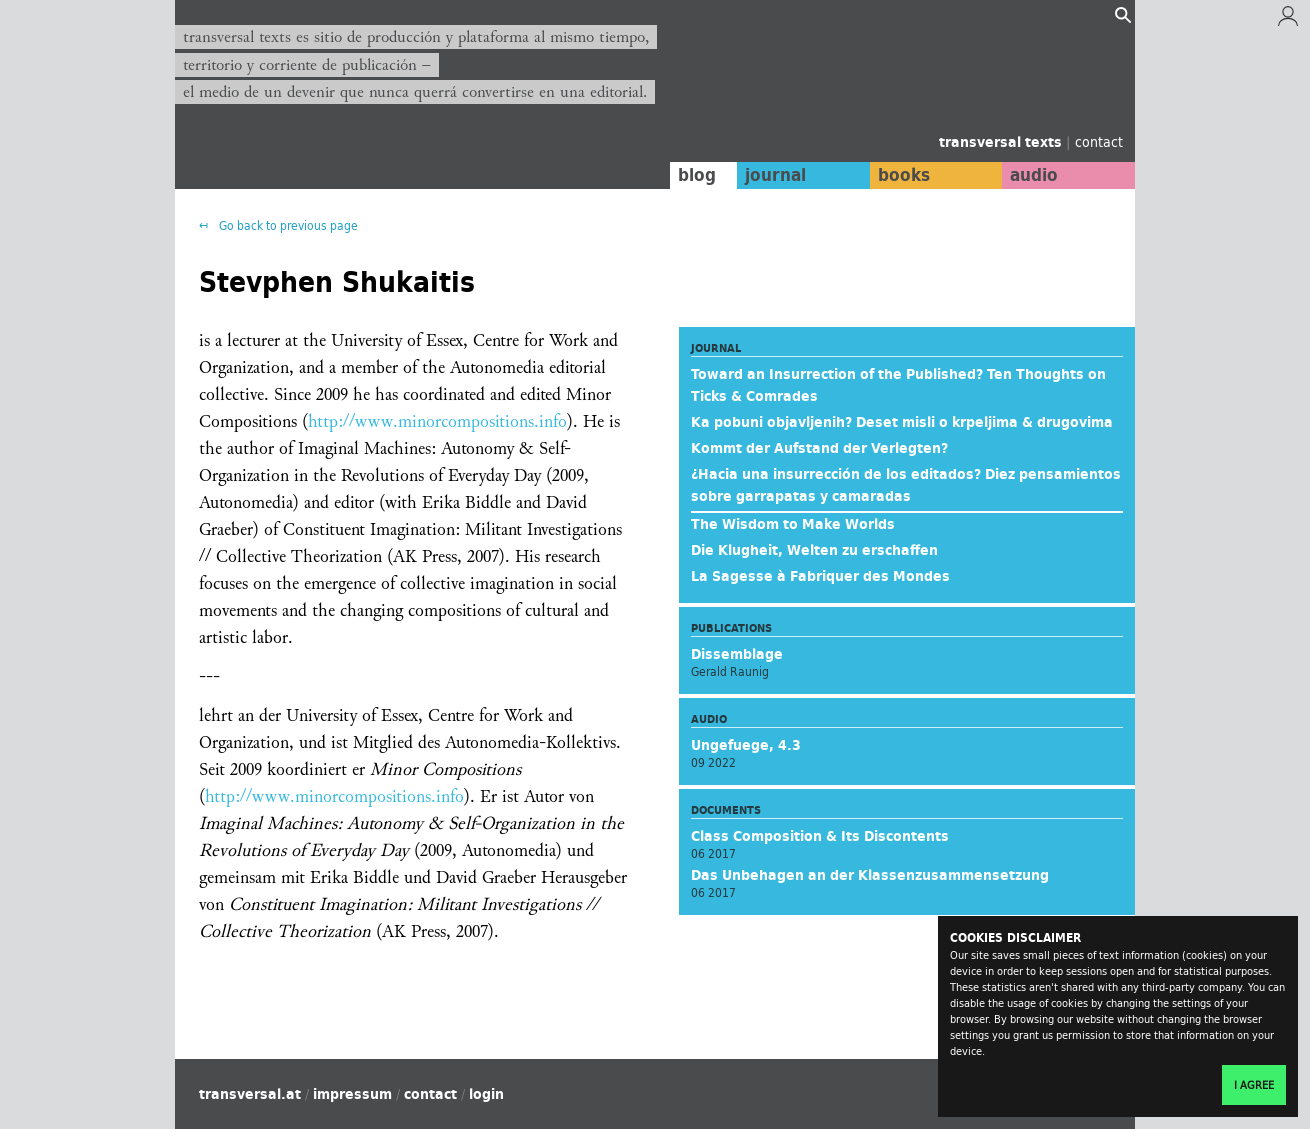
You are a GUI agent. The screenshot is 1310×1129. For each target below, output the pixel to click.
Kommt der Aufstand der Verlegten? (819, 448)
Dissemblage (737, 654)
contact (1099, 141)
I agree (1254, 1085)
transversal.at (250, 1094)
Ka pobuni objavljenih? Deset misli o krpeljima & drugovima (902, 422)
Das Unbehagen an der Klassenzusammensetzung (870, 875)
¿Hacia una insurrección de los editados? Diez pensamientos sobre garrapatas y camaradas (906, 485)
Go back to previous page (287, 225)
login (486, 1094)
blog (692, 175)
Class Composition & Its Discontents (820, 836)
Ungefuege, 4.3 (746, 745)
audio (1033, 175)
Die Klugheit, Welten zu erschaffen (814, 550)
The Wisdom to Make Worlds (793, 524)
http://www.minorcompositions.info (437, 421)
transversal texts (1002, 142)
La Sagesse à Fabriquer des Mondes (820, 576)
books (900, 175)
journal (770, 175)
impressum (352, 1094)
